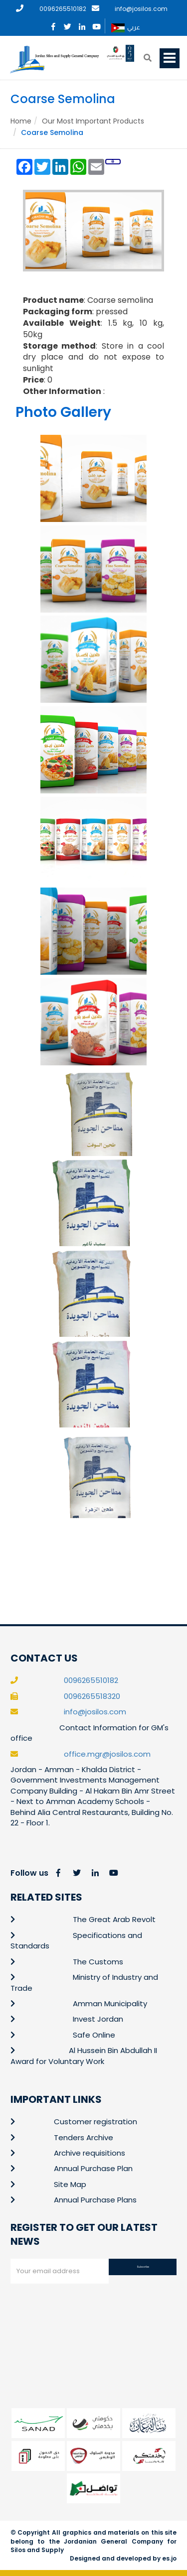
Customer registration (95, 2121)
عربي (125, 27)
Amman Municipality (110, 2003)
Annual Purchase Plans (95, 2199)
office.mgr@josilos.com (107, 1754)
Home (20, 121)
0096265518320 (92, 1696)
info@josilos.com (141, 8)
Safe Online (94, 2035)
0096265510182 (62, 8)
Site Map (70, 2184)
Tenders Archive (83, 2137)
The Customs (98, 1961)
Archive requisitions (89, 2153)
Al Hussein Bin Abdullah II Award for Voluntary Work (84, 2055)
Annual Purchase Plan (93, 2168)
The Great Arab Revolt (114, 1919)
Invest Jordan (98, 2019)
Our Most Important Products (93, 121)
